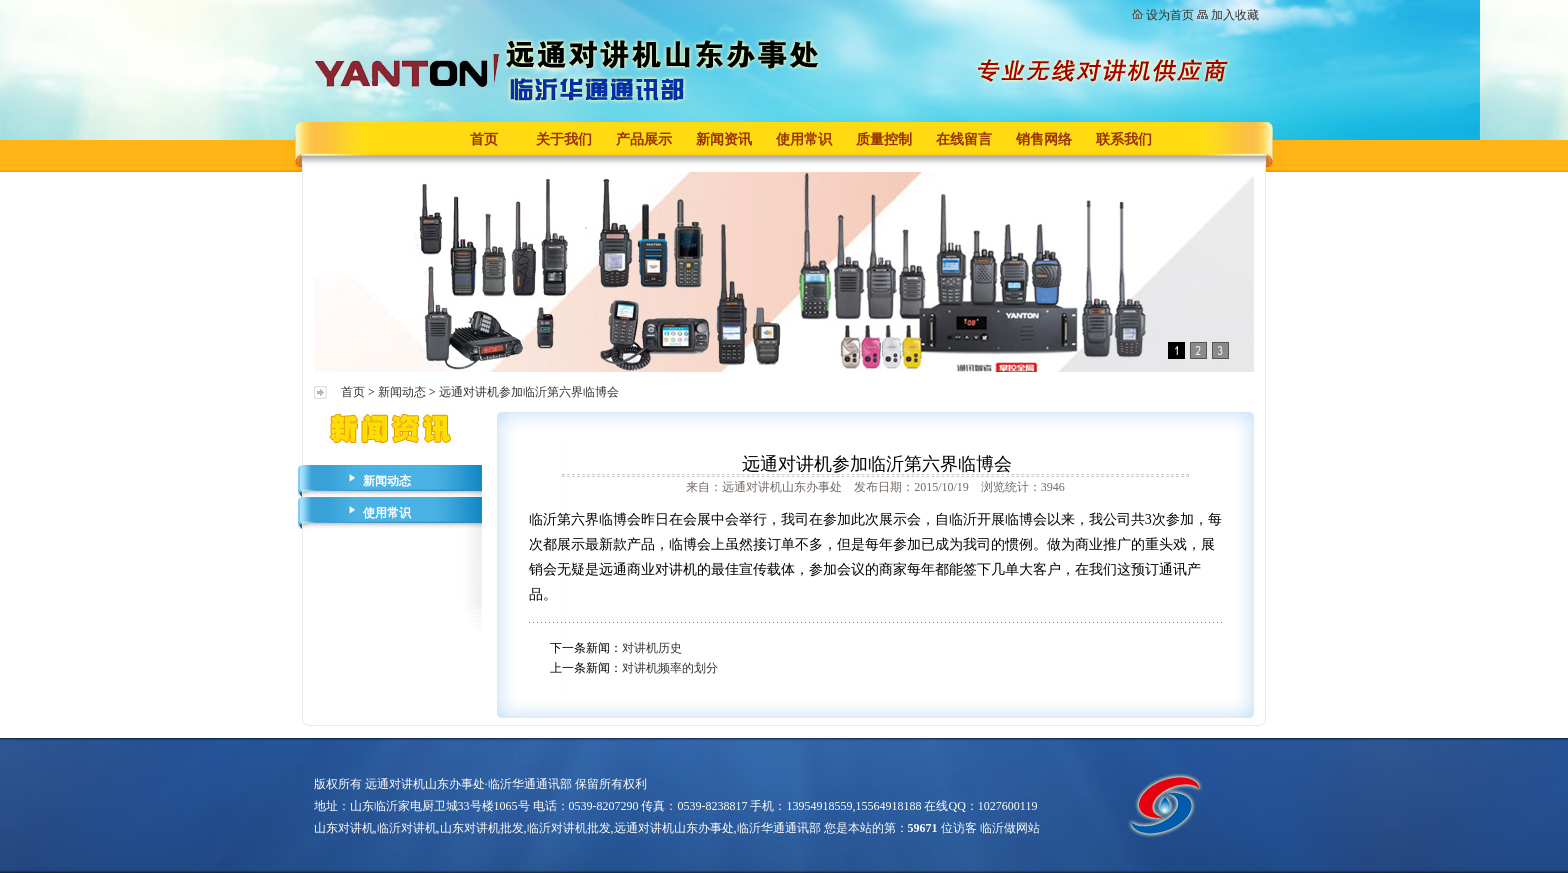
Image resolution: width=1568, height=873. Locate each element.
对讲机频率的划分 (670, 668)
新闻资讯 (724, 139)
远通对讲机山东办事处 (674, 828)
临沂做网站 (1010, 828)
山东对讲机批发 (482, 828)
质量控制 (884, 139)
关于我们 (564, 139)
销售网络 (1044, 139)
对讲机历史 (652, 648)
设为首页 (1170, 15)
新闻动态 (402, 392)
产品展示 (644, 139)
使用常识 (804, 139)
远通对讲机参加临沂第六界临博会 (529, 392)
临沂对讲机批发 (569, 828)
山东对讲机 (344, 828)
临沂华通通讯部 (779, 828)
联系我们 (1124, 139)
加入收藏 (1235, 15)
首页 (484, 139)
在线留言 (964, 139)
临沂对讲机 (407, 828)
